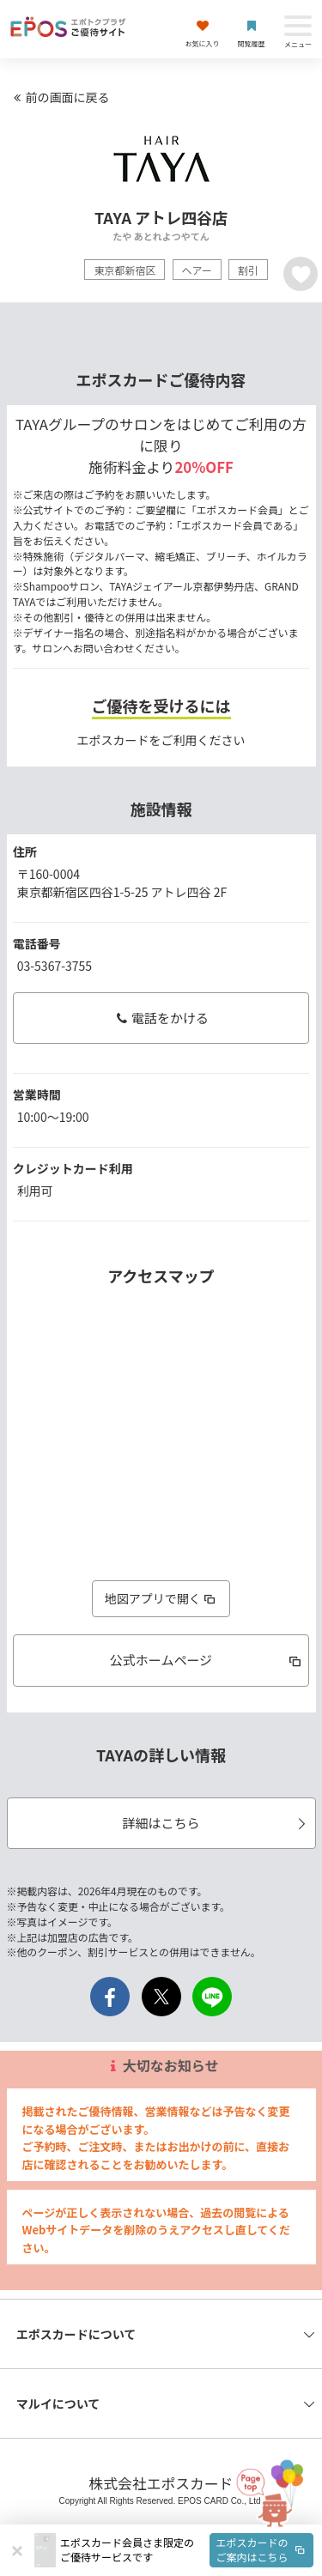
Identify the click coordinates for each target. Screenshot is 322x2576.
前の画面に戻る (59, 97)
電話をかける (161, 1018)
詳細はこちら (216, 1823)
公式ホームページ (207, 1660)
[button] (186, 2550)
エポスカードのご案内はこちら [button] (261, 2549)
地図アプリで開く (161, 1598)
